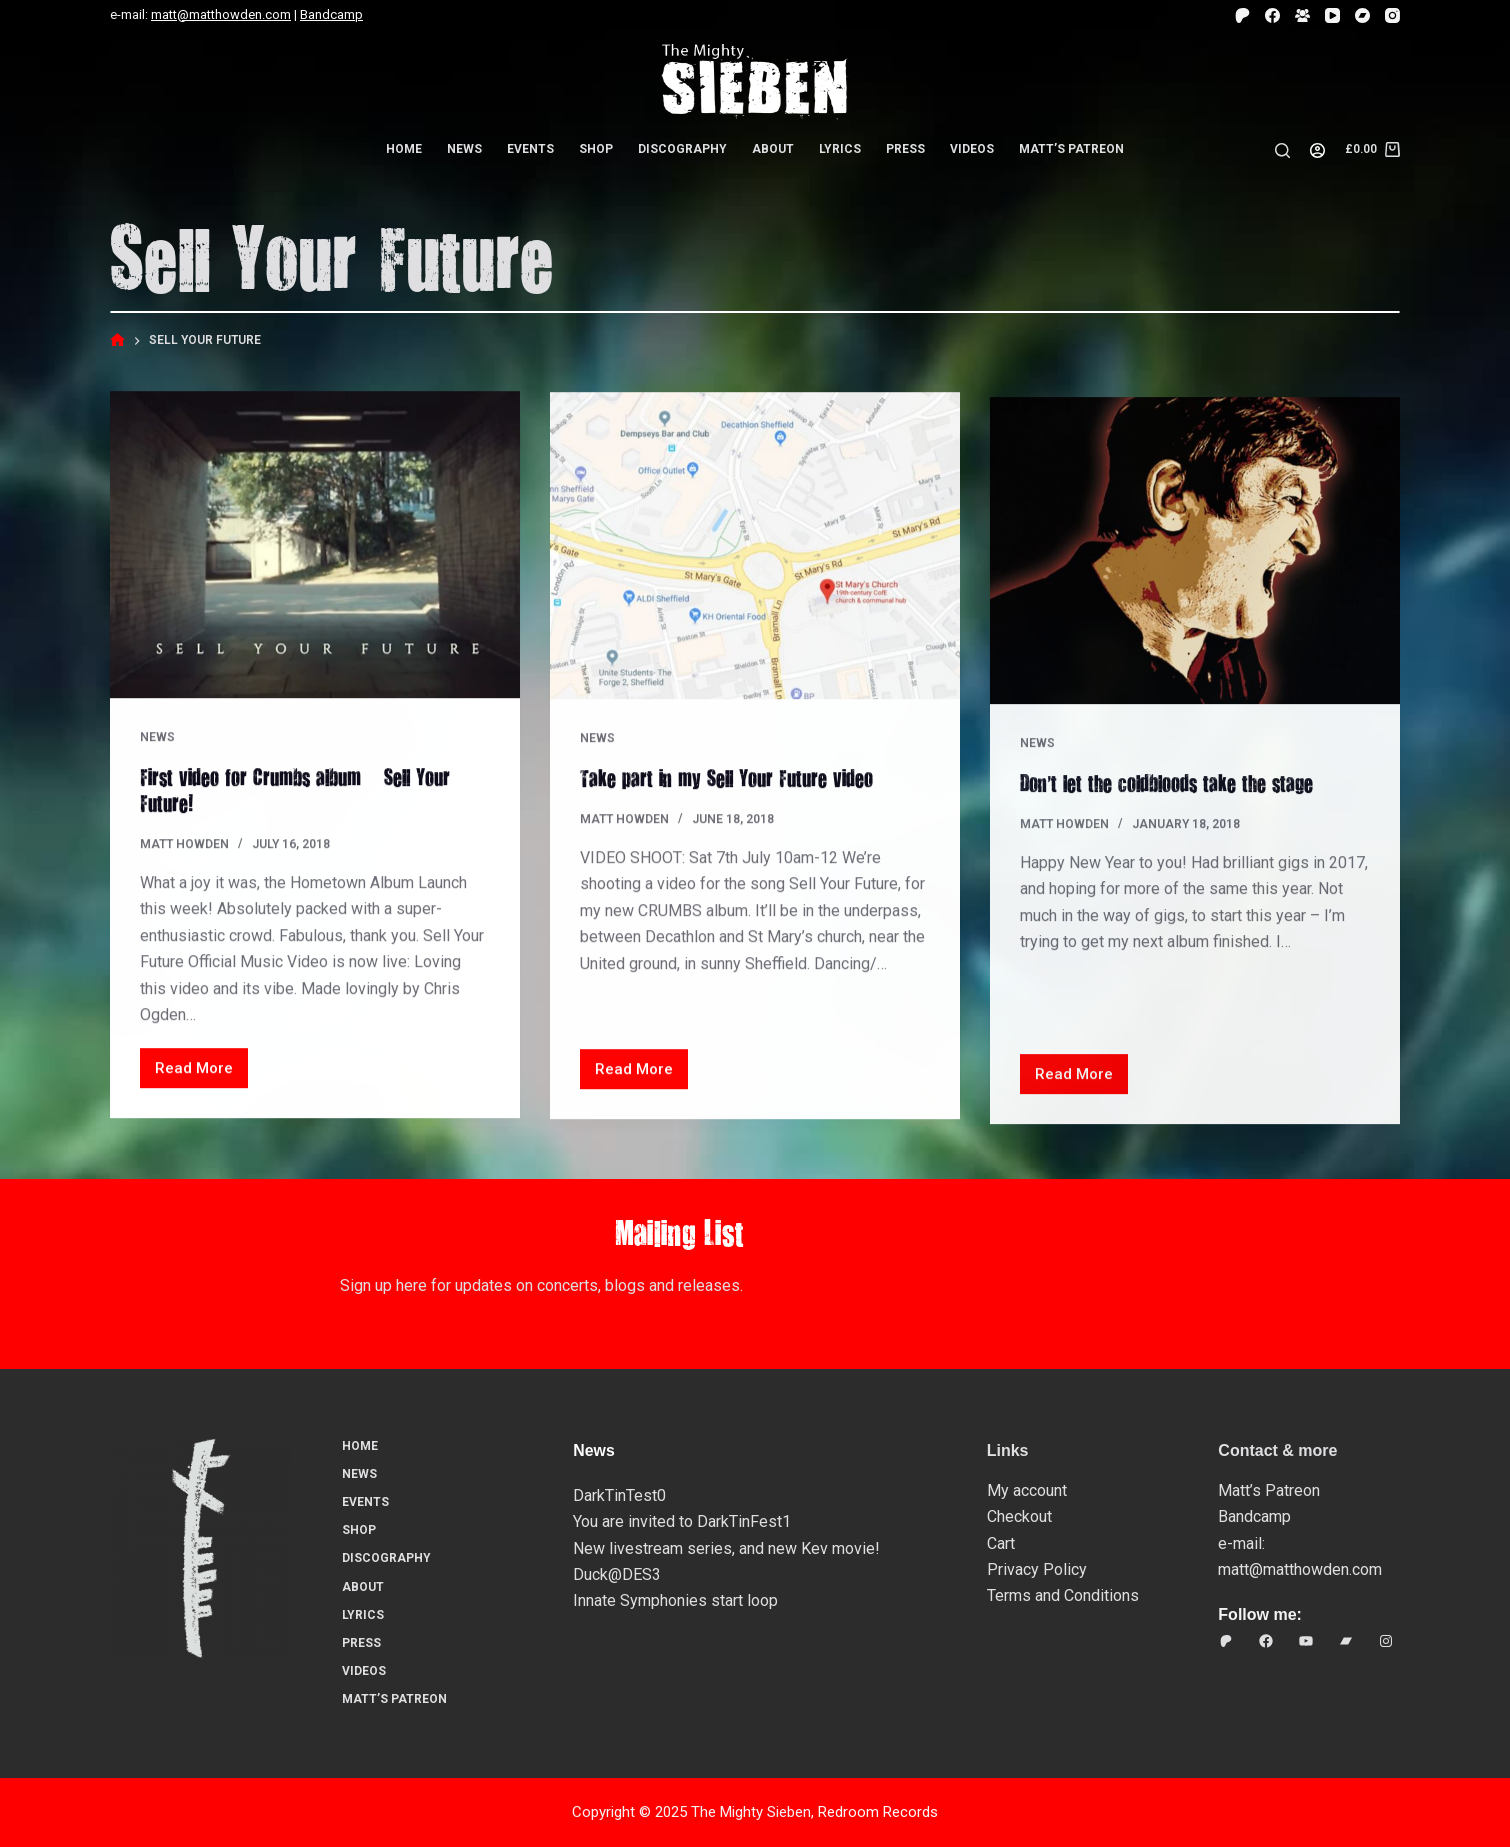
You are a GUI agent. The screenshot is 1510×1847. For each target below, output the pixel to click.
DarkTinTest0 (619, 1495)
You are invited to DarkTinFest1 (682, 1521)
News (464, 149)
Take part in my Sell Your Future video (726, 782)
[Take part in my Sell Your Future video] (755, 551)
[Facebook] (1272, 15)
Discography (682, 149)
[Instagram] (1392, 15)
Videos (972, 149)
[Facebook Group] (1302, 15)
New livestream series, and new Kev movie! (726, 1548)
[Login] (1317, 150)
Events (530, 149)
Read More (201, 1074)
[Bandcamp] (1362, 15)
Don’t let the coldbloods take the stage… (1176, 807)
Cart (1001, 1543)
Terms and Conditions (1063, 1595)
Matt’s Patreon (1071, 149)
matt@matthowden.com (221, 14)
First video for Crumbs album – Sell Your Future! (295, 790)
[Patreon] (1242, 15)
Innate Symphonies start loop (675, 1600)
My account (1027, 1490)
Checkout (1019, 1516)
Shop (596, 149)
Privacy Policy (1037, 1569)
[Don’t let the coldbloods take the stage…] (1195, 574)
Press (905, 149)
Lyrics (840, 149)
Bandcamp (331, 14)
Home (404, 149)
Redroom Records (878, 1812)
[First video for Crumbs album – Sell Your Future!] (315, 546)
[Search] (1282, 150)
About (773, 149)
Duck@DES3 (617, 1574)
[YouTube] (1332, 15)
